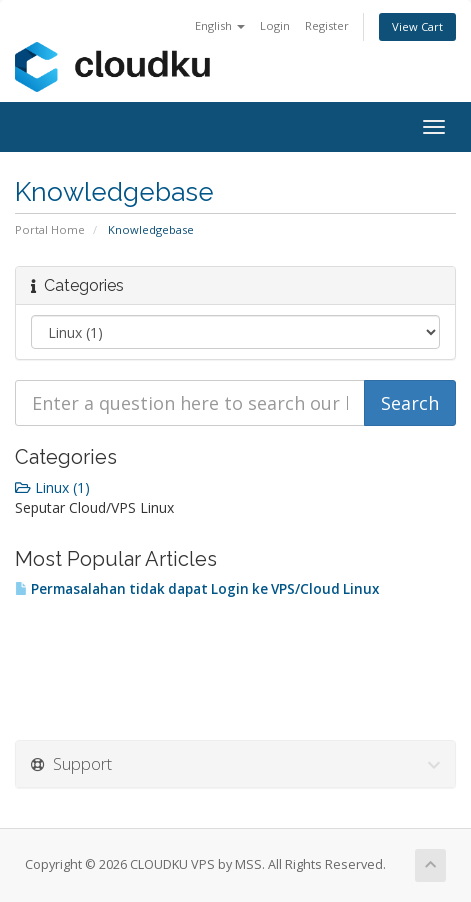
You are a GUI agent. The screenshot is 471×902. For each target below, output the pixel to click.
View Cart (417, 26)
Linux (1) (52, 487)
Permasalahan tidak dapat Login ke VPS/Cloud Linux (197, 589)
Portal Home (50, 229)
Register (327, 25)
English (220, 25)
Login (275, 25)
